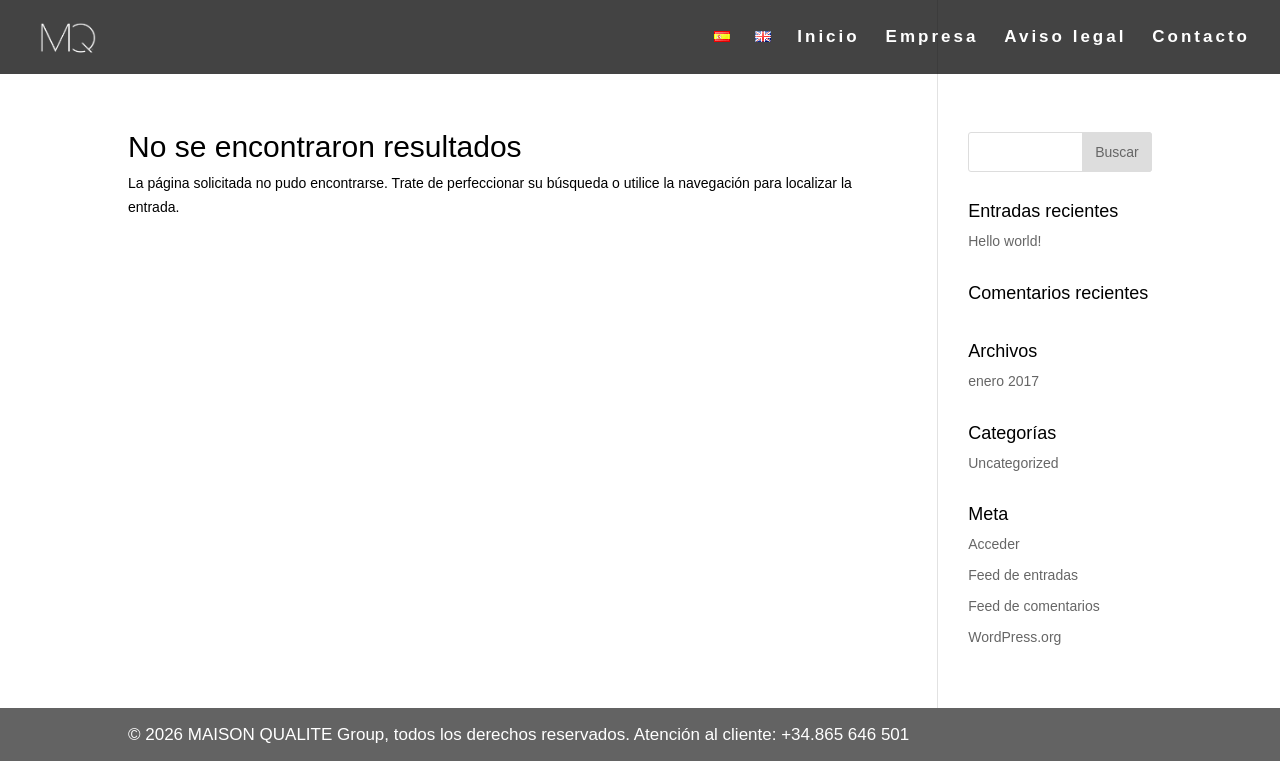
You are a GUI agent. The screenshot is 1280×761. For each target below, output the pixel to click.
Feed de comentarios (1034, 606)
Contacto (1201, 38)
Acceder (993, 544)
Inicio (828, 38)
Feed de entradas (1023, 575)
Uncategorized (1013, 463)
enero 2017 (1003, 381)
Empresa (932, 38)
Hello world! (1004, 241)
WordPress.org (1014, 637)
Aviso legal (1065, 38)
